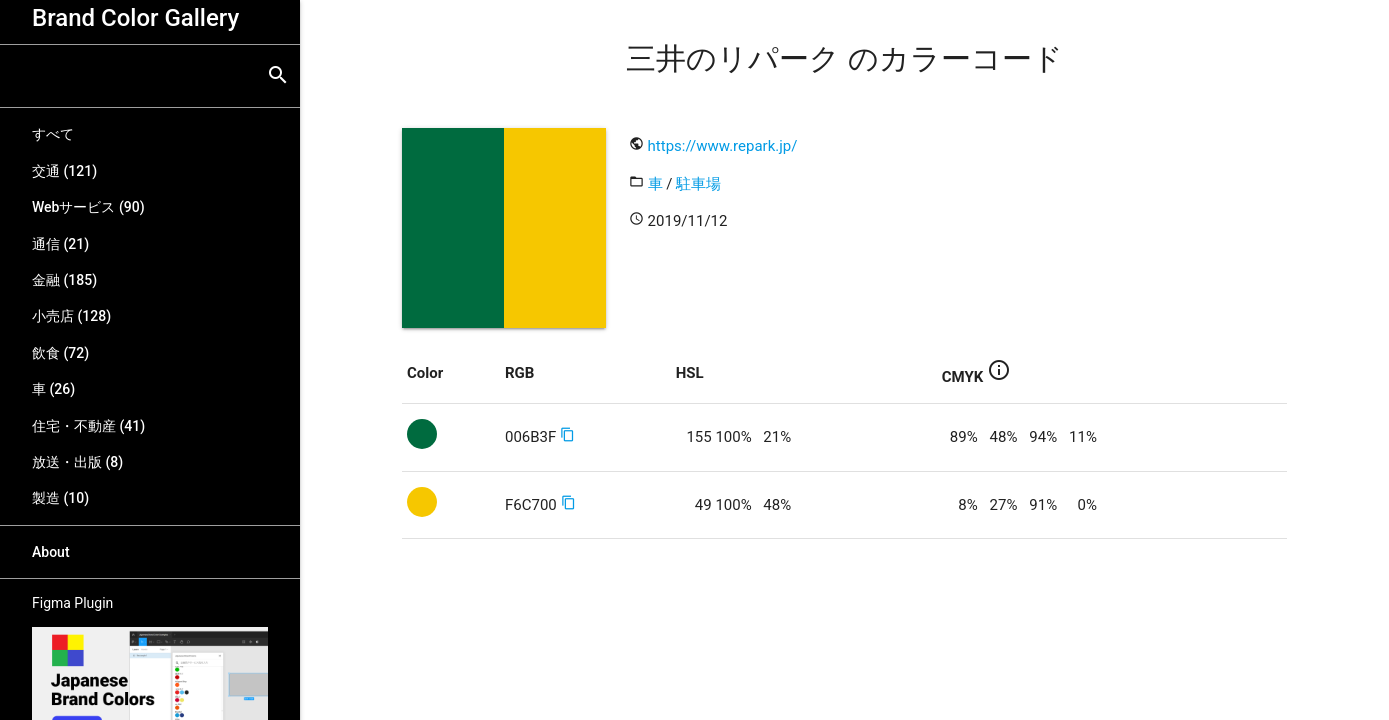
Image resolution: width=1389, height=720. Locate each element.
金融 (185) (64, 280)
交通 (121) (64, 171)
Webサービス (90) (88, 207)
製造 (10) (60, 498)
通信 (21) (60, 244)
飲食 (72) (60, 353)
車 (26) (53, 389)
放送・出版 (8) (77, 462)
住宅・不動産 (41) (88, 426)
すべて (53, 134)
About (51, 552)
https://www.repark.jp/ (723, 146)
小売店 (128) (71, 316)
